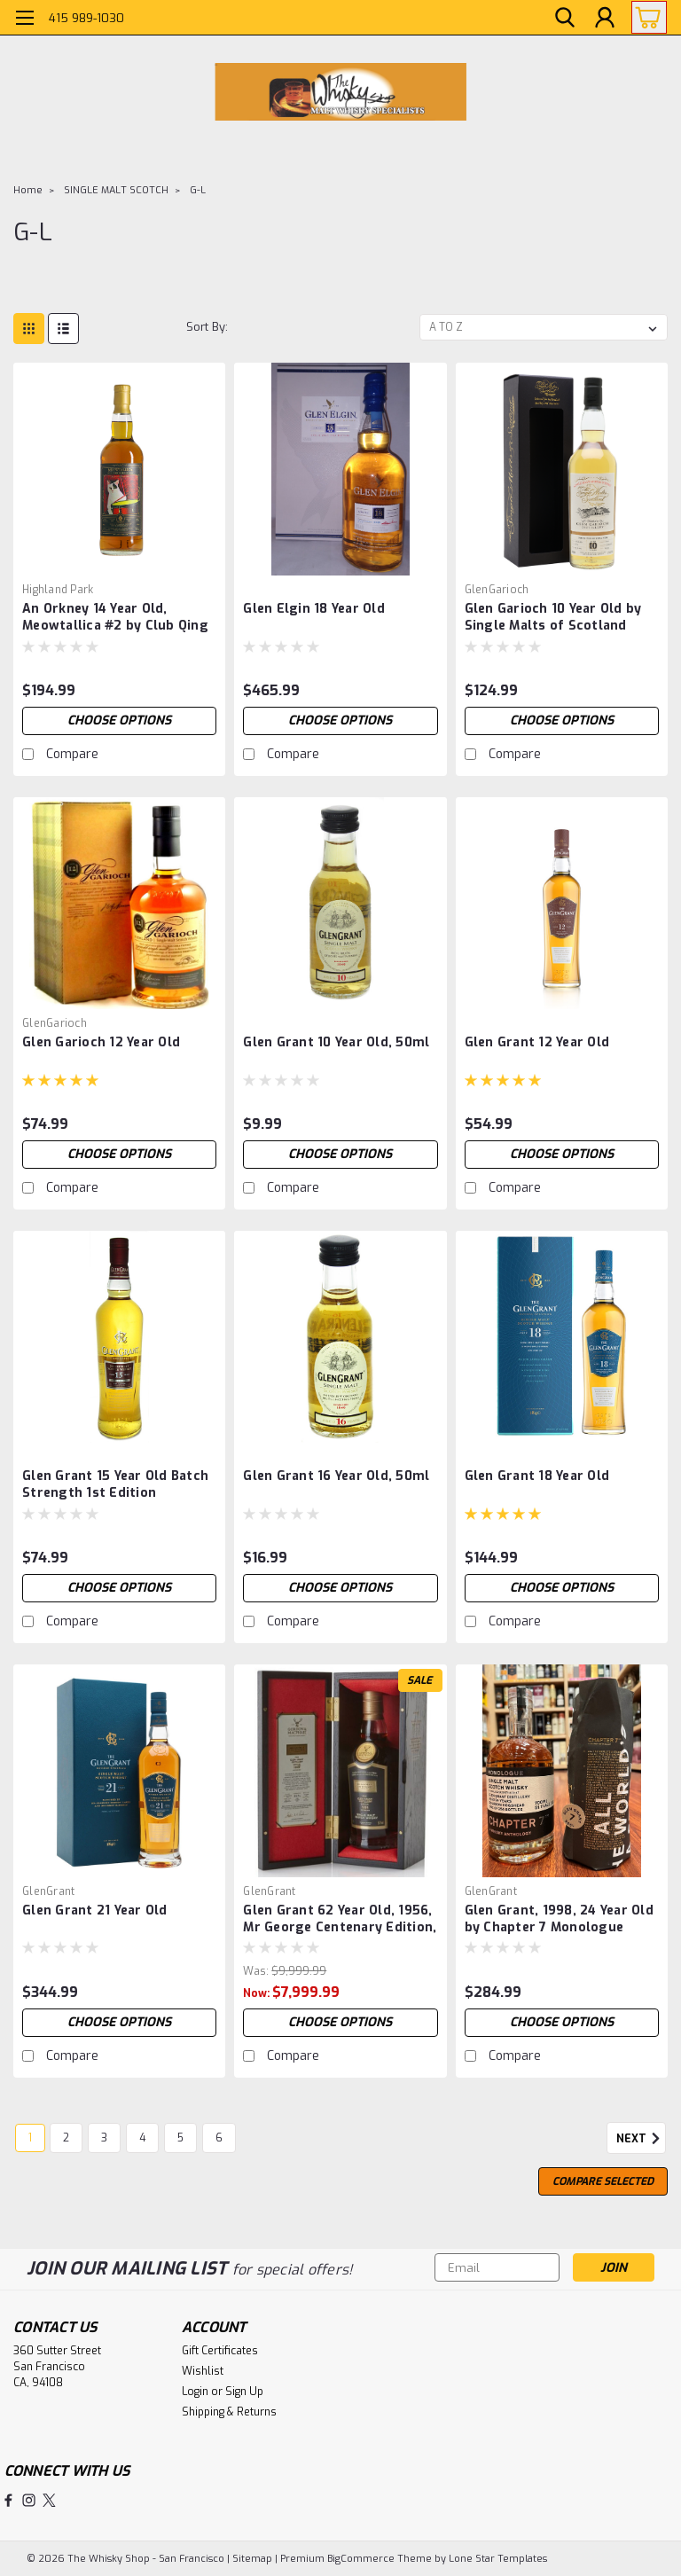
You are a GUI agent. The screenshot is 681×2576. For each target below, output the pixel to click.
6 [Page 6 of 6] (219, 2138)
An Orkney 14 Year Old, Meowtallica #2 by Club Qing (115, 617)
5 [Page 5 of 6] (180, 2138)
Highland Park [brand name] (57, 590)
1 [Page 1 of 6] (30, 2138)
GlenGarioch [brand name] (497, 590)
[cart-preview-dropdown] (645, 17)
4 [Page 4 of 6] (142, 2138)
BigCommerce (361, 2558)
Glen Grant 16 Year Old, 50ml (336, 1476)
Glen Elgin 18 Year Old (314, 608)
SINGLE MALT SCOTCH (116, 190)
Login (195, 2391)
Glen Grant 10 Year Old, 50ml (336, 1042)
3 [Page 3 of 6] (104, 2138)
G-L (198, 190)
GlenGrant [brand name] (48, 1891)
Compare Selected (603, 2181)
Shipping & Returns (229, 2412)
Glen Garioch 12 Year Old (101, 1042)
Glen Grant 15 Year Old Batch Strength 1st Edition (115, 1484)
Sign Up (244, 2391)
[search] (565, 18)
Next (641, 2139)
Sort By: (207, 326)
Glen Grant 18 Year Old (537, 1476)
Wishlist (202, 2371)
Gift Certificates (220, 2351)
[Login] (604, 18)
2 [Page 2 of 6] (66, 2138)
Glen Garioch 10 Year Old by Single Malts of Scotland (553, 617)
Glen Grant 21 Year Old (95, 1910)
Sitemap (252, 2558)
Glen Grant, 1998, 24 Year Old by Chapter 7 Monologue (559, 1919)
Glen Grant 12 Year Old (537, 1042)
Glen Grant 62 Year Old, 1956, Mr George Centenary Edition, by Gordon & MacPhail (339, 1920)
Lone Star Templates (498, 2558)
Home (28, 190)
